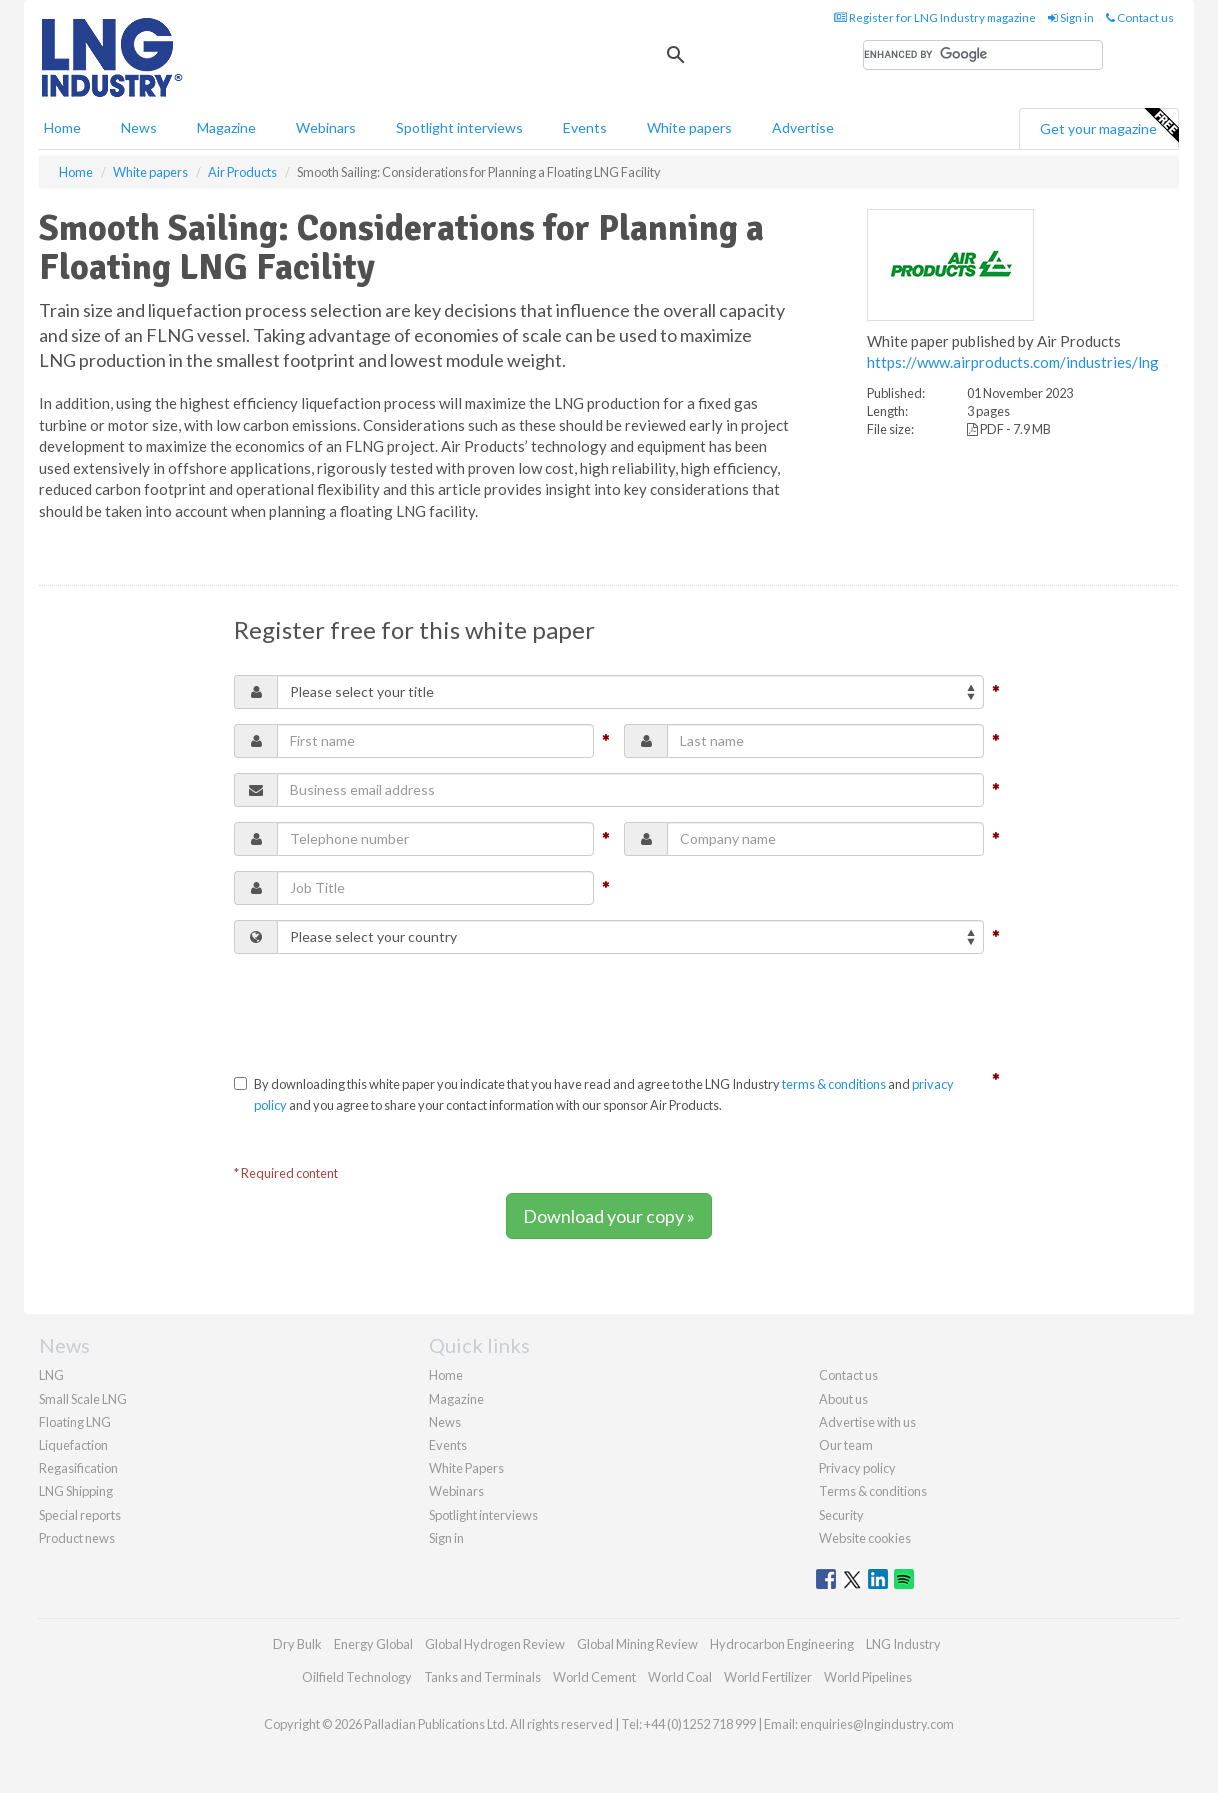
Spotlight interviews (459, 127)
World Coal (680, 1677)
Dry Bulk (297, 1644)
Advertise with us (867, 1422)
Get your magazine (1109, 126)
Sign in (1071, 17)
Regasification (78, 1468)
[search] (983, 55)
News (445, 1422)
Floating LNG (75, 1422)
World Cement (594, 1677)
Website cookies (865, 1538)
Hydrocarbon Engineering (782, 1644)
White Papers (466, 1468)
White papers (689, 127)
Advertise (803, 127)
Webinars (326, 127)
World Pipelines (868, 1677)
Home (62, 127)
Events (585, 127)
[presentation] (386, 1008)
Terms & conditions (873, 1491)
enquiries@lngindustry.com (877, 1724)
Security (841, 1515)
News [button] (139, 127)
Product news (77, 1538)
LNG (51, 1375)
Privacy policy (857, 1468)
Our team (846, 1445)
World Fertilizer (768, 1677)
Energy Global (373, 1644)
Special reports (80, 1515)
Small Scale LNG (83, 1399)
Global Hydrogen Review (495, 1644)
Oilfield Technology (357, 1677)
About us (843, 1399)
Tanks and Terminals (482, 1677)
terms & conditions (834, 1084)
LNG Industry (903, 1644)
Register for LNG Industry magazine (935, 17)
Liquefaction (73, 1445)
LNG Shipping (76, 1491)
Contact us (1140, 17)
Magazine (226, 127)
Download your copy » (609, 1216)
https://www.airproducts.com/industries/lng (1013, 362)
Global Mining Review (637, 1644)
